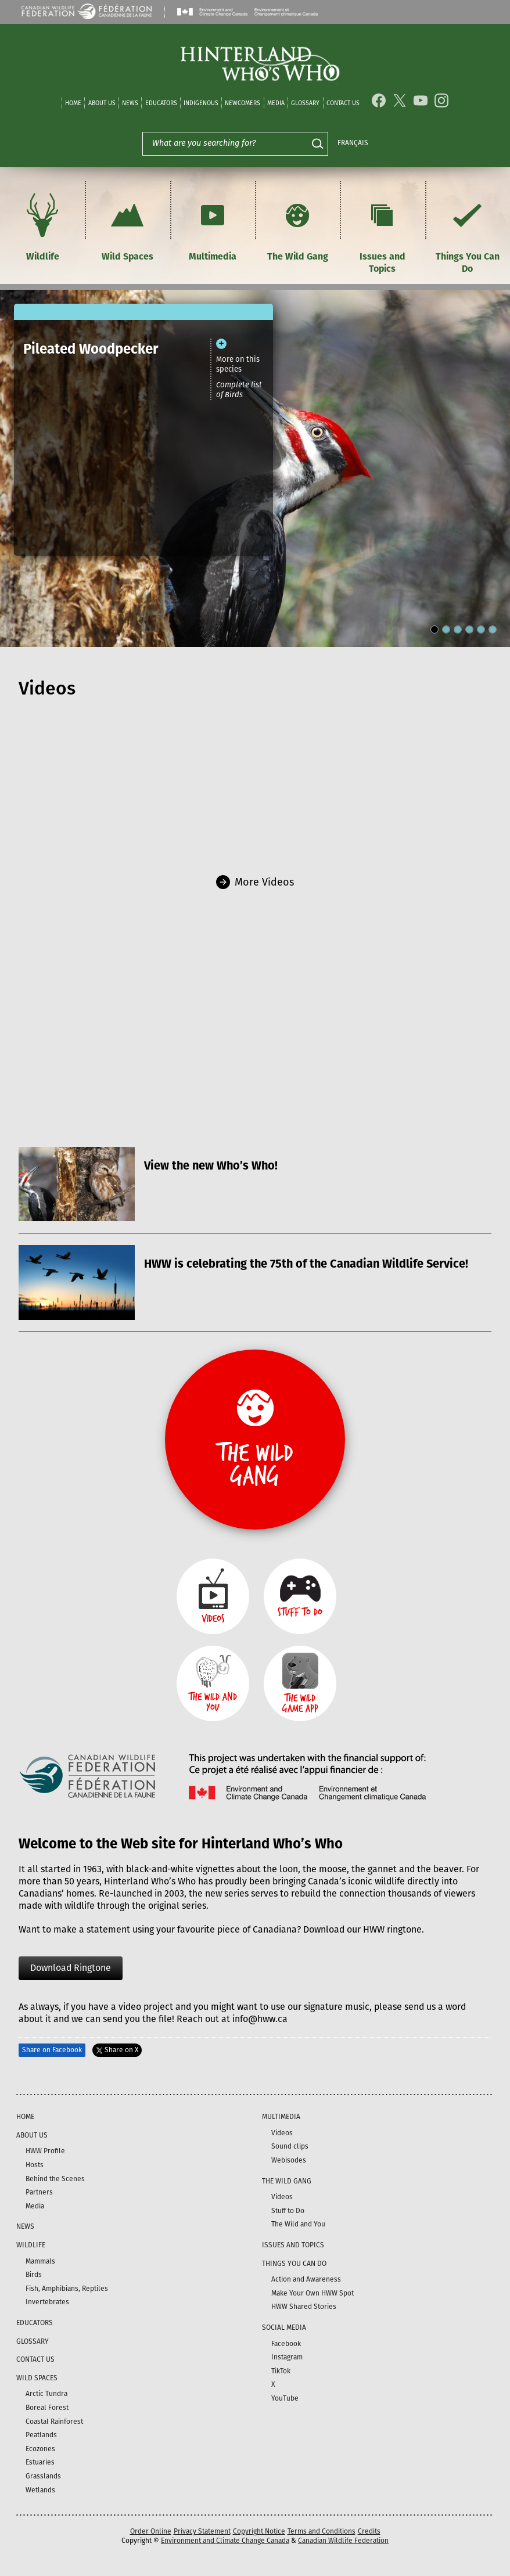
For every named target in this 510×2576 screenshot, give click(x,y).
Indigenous (201, 103)
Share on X (117, 2050)
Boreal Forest (47, 2408)
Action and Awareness (306, 2279)
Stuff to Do (287, 2211)
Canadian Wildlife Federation (343, 2541)
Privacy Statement (202, 2531)
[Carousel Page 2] (446, 629)
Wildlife (42, 225)
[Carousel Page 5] (480, 629)
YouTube (285, 2398)
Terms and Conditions (321, 2531)
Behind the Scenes (55, 2179)
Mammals (40, 2261)
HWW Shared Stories (303, 2306)
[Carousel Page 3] (457, 629)
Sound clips (289, 2146)
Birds (34, 2275)
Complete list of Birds (239, 389)
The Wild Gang (297, 225)
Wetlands (40, 2490)
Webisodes (288, 2160)
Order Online (150, 2531)
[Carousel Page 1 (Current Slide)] (434, 629)
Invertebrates (47, 2302)
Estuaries (40, 2462)
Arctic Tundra (46, 2394)
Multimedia (212, 225)
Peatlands (41, 2435)
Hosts (35, 2165)
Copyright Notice (259, 2531)
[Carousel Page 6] (492, 629)
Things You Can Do (468, 231)
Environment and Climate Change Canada (225, 2541)
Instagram (287, 2357)
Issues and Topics (382, 231)
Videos (282, 2133)
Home (73, 103)
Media (276, 103)
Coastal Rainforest (54, 2421)
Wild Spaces (127, 225)
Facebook (286, 2344)
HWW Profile (45, 2151)
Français (352, 143)
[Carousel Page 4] (469, 629)
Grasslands (43, 2476)
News (130, 103)
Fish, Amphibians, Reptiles (67, 2288)
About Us (102, 103)
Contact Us (343, 103)
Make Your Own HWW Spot (312, 2293)
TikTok (280, 2371)
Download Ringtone (70, 1967)
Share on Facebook (52, 2050)
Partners (39, 2192)
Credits (369, 2531)
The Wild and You (298, 2224)
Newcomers (242, 103)
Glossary (305, 103)
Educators (161, 103)
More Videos (264, 882)
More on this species (238, 364)
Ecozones (40, 2449)
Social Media (284, 2327)
